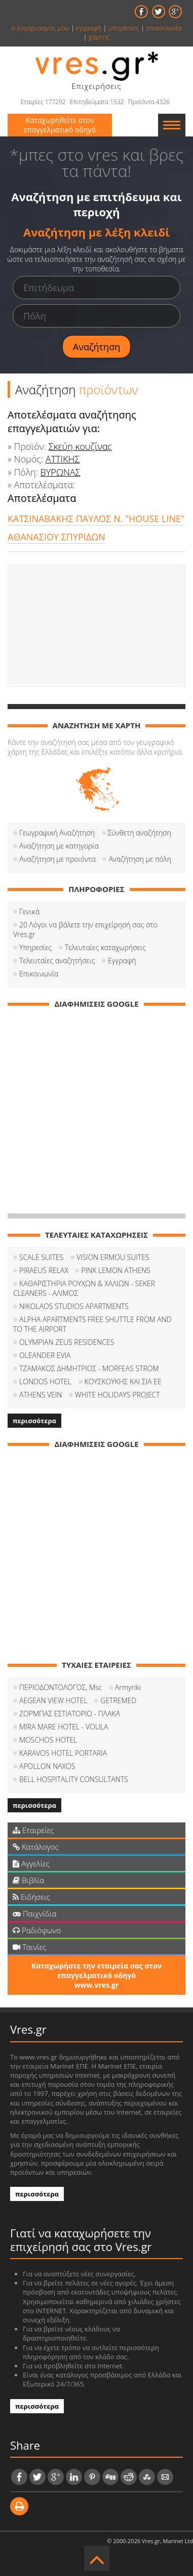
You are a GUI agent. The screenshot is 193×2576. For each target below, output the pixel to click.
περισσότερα (34, 1420)
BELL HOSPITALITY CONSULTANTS (73, 1779)
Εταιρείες (33, 1830)
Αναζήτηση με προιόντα (57, 859)
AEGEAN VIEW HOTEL (53, 1700)
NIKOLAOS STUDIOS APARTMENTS (74, 1306)
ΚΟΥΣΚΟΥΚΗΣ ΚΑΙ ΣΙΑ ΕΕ (123, 1381)
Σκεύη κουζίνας (80, 446)
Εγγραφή (122, 960)
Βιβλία (28, 1880)
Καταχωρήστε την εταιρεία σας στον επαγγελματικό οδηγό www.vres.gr (96, 1975)
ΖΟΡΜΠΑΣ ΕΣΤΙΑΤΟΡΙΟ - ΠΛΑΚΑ (69, 1713)
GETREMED (118, 1700)
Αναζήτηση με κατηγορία (59, 846)
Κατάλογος (36, 1847)
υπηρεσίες (123, 27)
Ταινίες (29, 1947)
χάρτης (99, 36)
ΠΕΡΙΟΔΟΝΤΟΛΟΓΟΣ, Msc (60, 1687)
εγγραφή (88, 27)
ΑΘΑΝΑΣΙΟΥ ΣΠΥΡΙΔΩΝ (56, 537)
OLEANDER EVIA (44, 1355)
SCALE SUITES (41, 1257)
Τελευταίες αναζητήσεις (57, 960)
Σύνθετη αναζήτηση (139, 832)
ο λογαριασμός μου (40, 27)
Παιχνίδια (34, 1913)
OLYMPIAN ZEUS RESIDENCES (66, 1342)
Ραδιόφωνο (37, 1930)
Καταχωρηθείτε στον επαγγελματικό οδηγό (60, 124)
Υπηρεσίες (35, 947)
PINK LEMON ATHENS (115, 1270)
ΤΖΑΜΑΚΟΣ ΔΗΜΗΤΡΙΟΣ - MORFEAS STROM (89, 1368)
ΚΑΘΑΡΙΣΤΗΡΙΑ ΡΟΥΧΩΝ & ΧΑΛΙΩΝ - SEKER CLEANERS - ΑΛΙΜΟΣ (84, 1288)
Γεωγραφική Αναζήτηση (57, 832)
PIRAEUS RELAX (43, 1270)
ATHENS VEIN (40, 1394)
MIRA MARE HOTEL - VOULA (63, 1726)
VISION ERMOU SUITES (112, 1257)
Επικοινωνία (38, 973)
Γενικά (29, 911)
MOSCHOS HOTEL (48, 1740)
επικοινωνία (163, 27)
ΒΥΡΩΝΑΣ (61, 472)
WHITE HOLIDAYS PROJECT (117, 1394)
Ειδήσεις (31, 1897)
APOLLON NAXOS (47, 1766)
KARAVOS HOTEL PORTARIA (63, 1753)
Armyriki (128, 1687)
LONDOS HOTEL (45, 1381)
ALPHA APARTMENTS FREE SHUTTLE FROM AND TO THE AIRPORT (92, 1324)
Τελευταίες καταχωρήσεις (105, 947)
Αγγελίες (31, 1863)
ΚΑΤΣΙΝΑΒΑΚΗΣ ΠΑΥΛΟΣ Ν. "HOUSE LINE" (96, 518)
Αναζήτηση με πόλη (139, 859)
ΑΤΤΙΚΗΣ (63, 459)
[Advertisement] (96, 625)
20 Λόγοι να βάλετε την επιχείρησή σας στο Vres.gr (85, 929)
